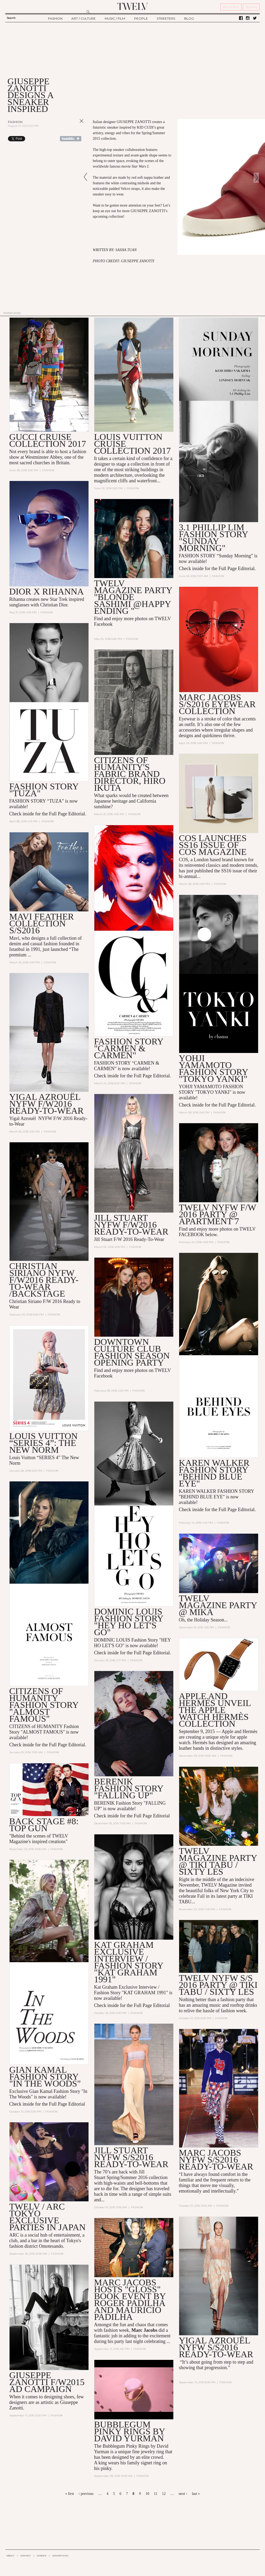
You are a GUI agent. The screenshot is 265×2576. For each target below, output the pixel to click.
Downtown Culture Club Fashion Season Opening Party (132, 1352)
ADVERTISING (60, 2555)
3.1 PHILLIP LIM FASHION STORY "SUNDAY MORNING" (213, 537)
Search (11, 18)
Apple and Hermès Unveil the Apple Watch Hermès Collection (215, 1710)
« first (69, 2494)
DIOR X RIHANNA (46, 591)
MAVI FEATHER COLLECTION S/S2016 (41, 923)
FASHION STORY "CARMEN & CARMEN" (128, 1048)
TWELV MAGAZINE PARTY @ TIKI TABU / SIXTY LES (218, 1861)
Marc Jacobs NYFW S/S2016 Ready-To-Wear (216, 2160)
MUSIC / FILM (115, 18)
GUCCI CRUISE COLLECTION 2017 (47, 440)
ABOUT (10, 2555)
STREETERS (166, 18)
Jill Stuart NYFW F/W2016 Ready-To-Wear (131, 1225)
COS (183, 860)
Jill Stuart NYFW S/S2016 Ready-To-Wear (131, 2158)
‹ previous (85, 2494)
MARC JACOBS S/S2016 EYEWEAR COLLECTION (217, 704)
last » (196, 2494)
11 (155, 2494)
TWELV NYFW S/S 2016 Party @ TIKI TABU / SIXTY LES (218, 1985)
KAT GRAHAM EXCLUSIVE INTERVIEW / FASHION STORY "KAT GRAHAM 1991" (128, 1962)
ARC (14, 2235)
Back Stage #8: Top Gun (44, 1825)
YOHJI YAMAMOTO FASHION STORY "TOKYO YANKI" (213, 1068)
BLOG (189, 18)
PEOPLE (141, 18)
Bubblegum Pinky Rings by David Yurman (129, 2432)
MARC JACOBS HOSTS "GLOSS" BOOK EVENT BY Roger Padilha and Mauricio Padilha (130, 2300)
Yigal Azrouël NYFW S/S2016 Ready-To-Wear (216, 2348)
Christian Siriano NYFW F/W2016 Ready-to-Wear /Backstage (44, 1280)
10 (147, 2494)
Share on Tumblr (70, 138)
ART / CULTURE (83, 18)
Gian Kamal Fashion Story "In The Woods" (45, 2077)
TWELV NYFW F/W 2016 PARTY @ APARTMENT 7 (217, 1214)
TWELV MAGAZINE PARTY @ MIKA (218, 1605)
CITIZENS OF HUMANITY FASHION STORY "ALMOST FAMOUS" (43, 1705)
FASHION (55, 18)
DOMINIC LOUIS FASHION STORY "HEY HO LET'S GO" (128, 1622)
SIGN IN (251, 7)
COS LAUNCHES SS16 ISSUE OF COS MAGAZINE (213, 845)
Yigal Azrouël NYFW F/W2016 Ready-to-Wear (46, 1104)
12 (164, 2494)
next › (183, 2494)
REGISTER (231, 7)
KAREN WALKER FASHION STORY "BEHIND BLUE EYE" (214, 1473)
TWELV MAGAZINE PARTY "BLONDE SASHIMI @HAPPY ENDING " (133, 597)
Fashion (15, 122)
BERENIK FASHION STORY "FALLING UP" (128, 1789)
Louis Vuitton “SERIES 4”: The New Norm (43, 1443)
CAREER (41, 2555)
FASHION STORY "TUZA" (43, 790)
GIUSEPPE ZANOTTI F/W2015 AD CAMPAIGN (47, 2382)
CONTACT (25, 2555)
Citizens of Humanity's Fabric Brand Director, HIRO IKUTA (130, 774)
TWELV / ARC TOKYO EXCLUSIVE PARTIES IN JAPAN (47, 2217)
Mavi (14, 938)
